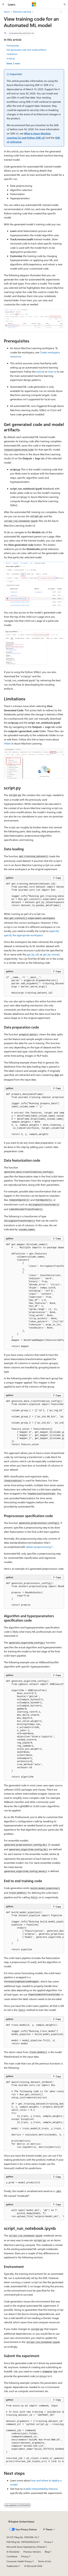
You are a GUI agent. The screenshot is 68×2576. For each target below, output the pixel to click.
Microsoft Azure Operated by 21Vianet (26, 2546)
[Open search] (64, 4)
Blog (47, 2551)
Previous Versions (32, 2551)
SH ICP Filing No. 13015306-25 (22, 2537)
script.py (11, 58)
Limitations (12, 54)
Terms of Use (44, 2561)
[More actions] (61, 11)
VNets (7, 743)
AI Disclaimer (13, 2551)
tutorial (40, 371)
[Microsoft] (34, 4)
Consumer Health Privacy (19, 2561)
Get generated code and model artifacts (26, 49)
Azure (7, 11)
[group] (34, 894)
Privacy (47, 2541)
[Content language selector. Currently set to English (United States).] (21, 2521)
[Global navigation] (3, 4)
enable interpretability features (40, 2488)
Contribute (12, 2556)
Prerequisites (13, 45)
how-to (52, 371)
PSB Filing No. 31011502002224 (22, 2541)
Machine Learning (22, 11)
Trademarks (12, 2566)
